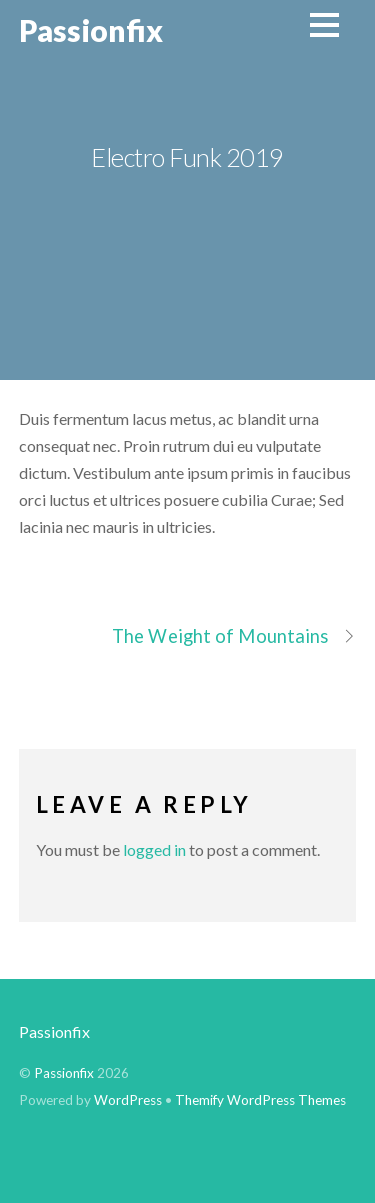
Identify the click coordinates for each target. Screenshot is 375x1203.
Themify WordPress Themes (260, 1100)
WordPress (128, 1100)
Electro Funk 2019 (187, 157)
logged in (154, 849)
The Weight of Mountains (234, 636)
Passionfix (54, 1031)
